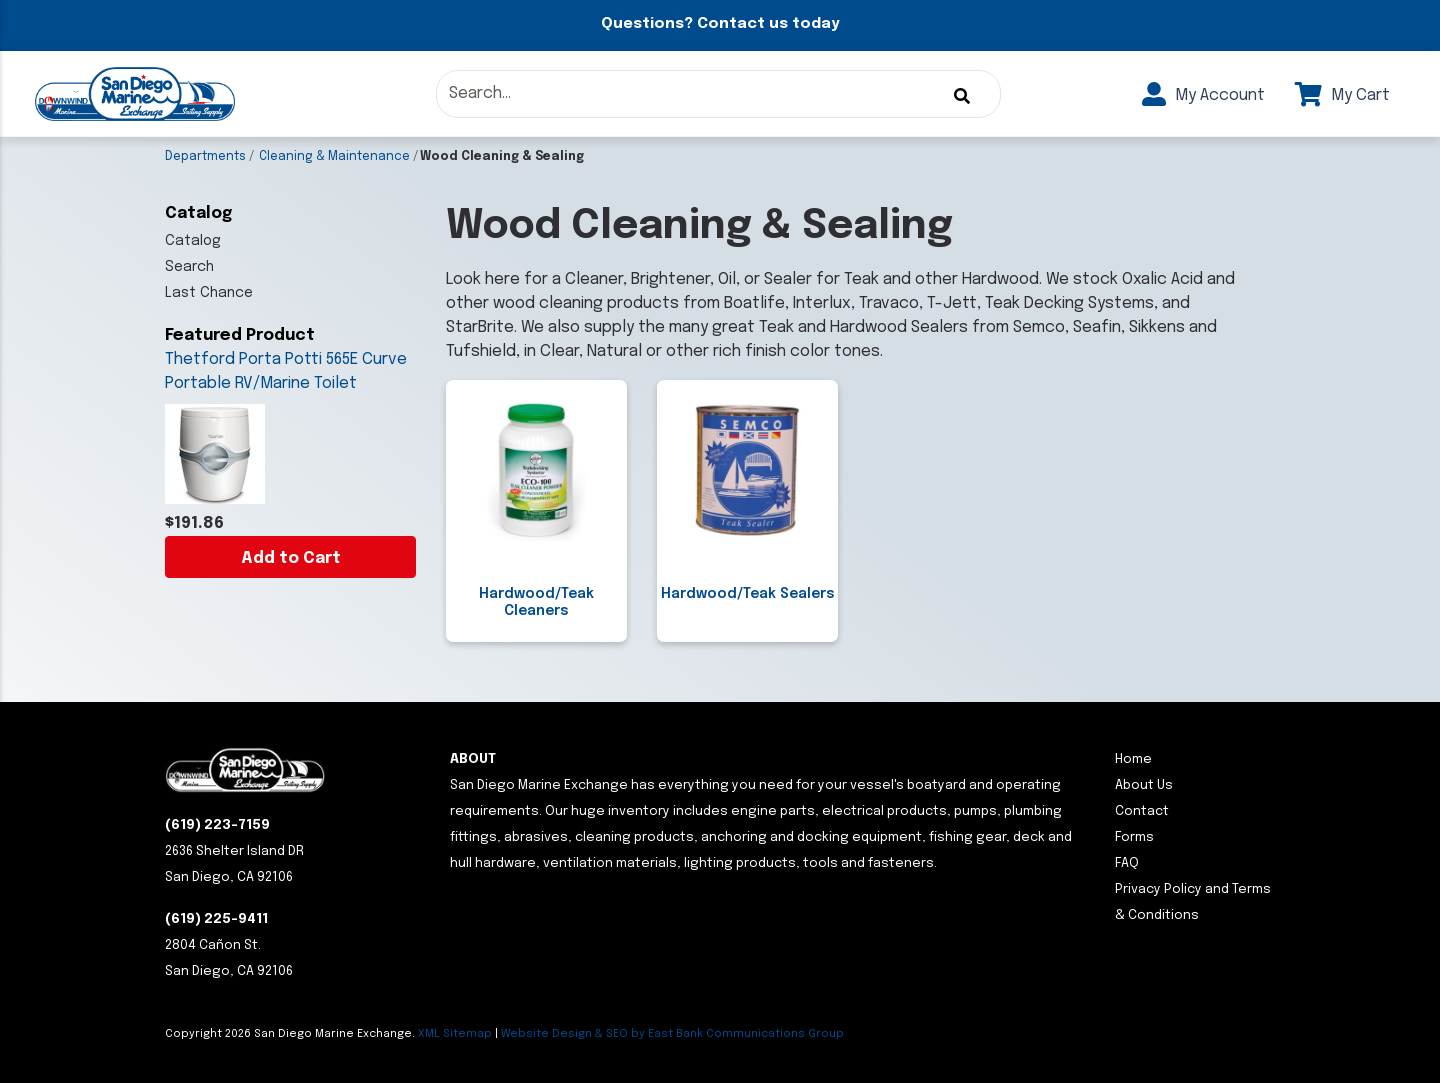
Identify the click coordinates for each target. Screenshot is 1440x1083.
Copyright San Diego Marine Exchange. (291, 1034)
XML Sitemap (455, 1034)
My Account (1203, 95)
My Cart (1342, 95)
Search (189, 267)
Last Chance (209, 293)
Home (1133, 759)
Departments (205, 157)
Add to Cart (291, 558)
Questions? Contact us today (720, 24)
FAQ (1127, 863)
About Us (1144, 785)
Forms (1134, 837)
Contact (1142, 811)
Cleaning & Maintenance (334, 157)
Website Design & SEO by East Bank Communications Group (672, 1034)
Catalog (193, 241)
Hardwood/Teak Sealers (748, 594)
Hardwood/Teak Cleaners (536, 602)
